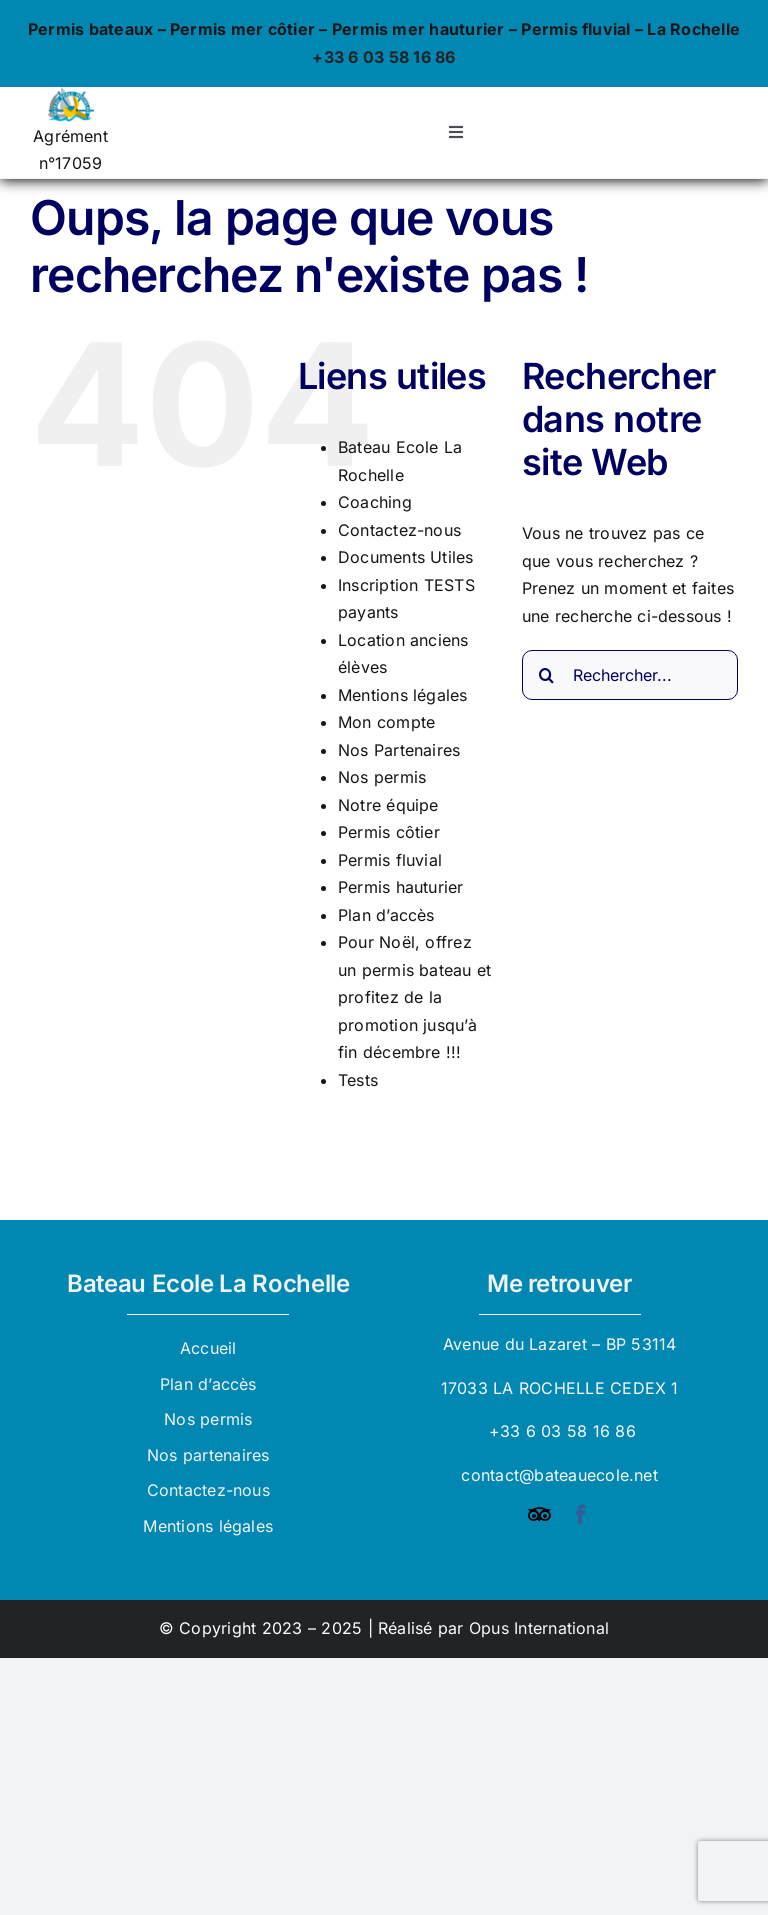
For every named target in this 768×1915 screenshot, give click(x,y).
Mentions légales (403, 695)
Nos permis (382, 777)
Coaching (375, 502)
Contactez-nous (399, 530)
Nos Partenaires (399, 750)
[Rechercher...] (630, 675)
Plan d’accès (386, 915)
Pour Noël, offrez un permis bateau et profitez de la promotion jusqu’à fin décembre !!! (415, 997)
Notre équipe (388, 805)
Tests (358, 1080)
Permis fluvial (390, 860)
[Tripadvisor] (539, 1515)
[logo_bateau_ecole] (70, 95)
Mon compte (386, 722)
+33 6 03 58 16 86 (383, 57)
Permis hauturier (401, 887)
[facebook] (581, 1515)
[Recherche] (547, 675)
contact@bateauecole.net (559, 1475)
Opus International (539, 1628)
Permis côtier (389, 832)
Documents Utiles (406, 557)
